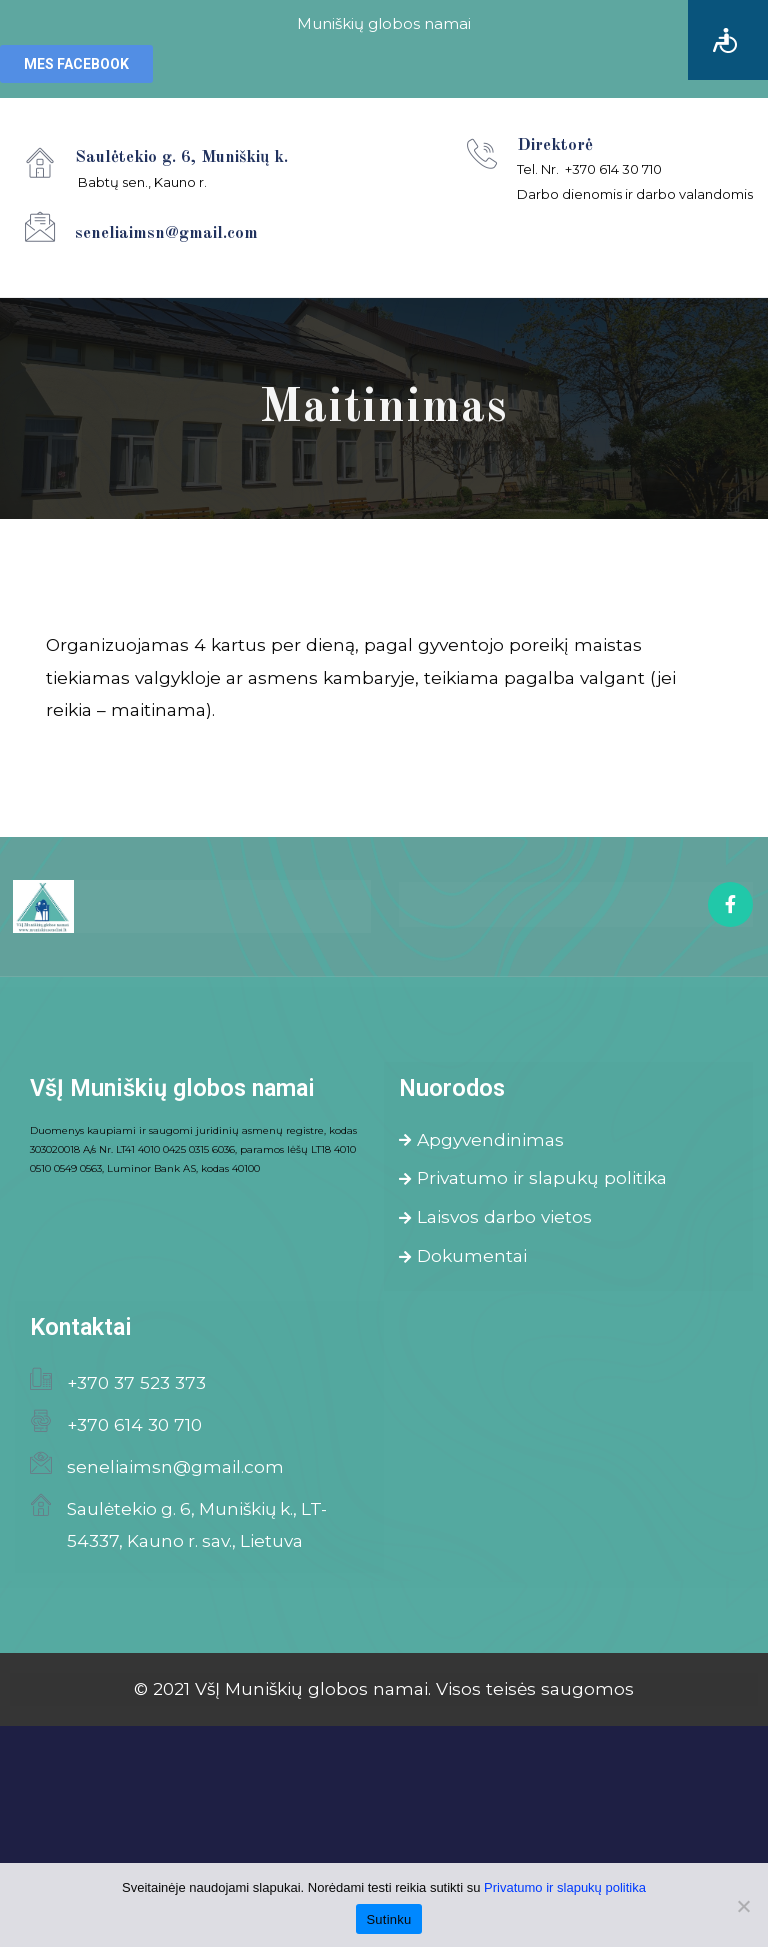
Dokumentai (463, 1257)
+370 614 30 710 (134, 1426)
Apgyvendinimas (481, 1140)
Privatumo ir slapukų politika (533, 1179)
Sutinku (388, 1919)
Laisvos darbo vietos (495, 1218)
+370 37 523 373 (136, 1384)
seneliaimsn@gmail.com (175, 1468)
